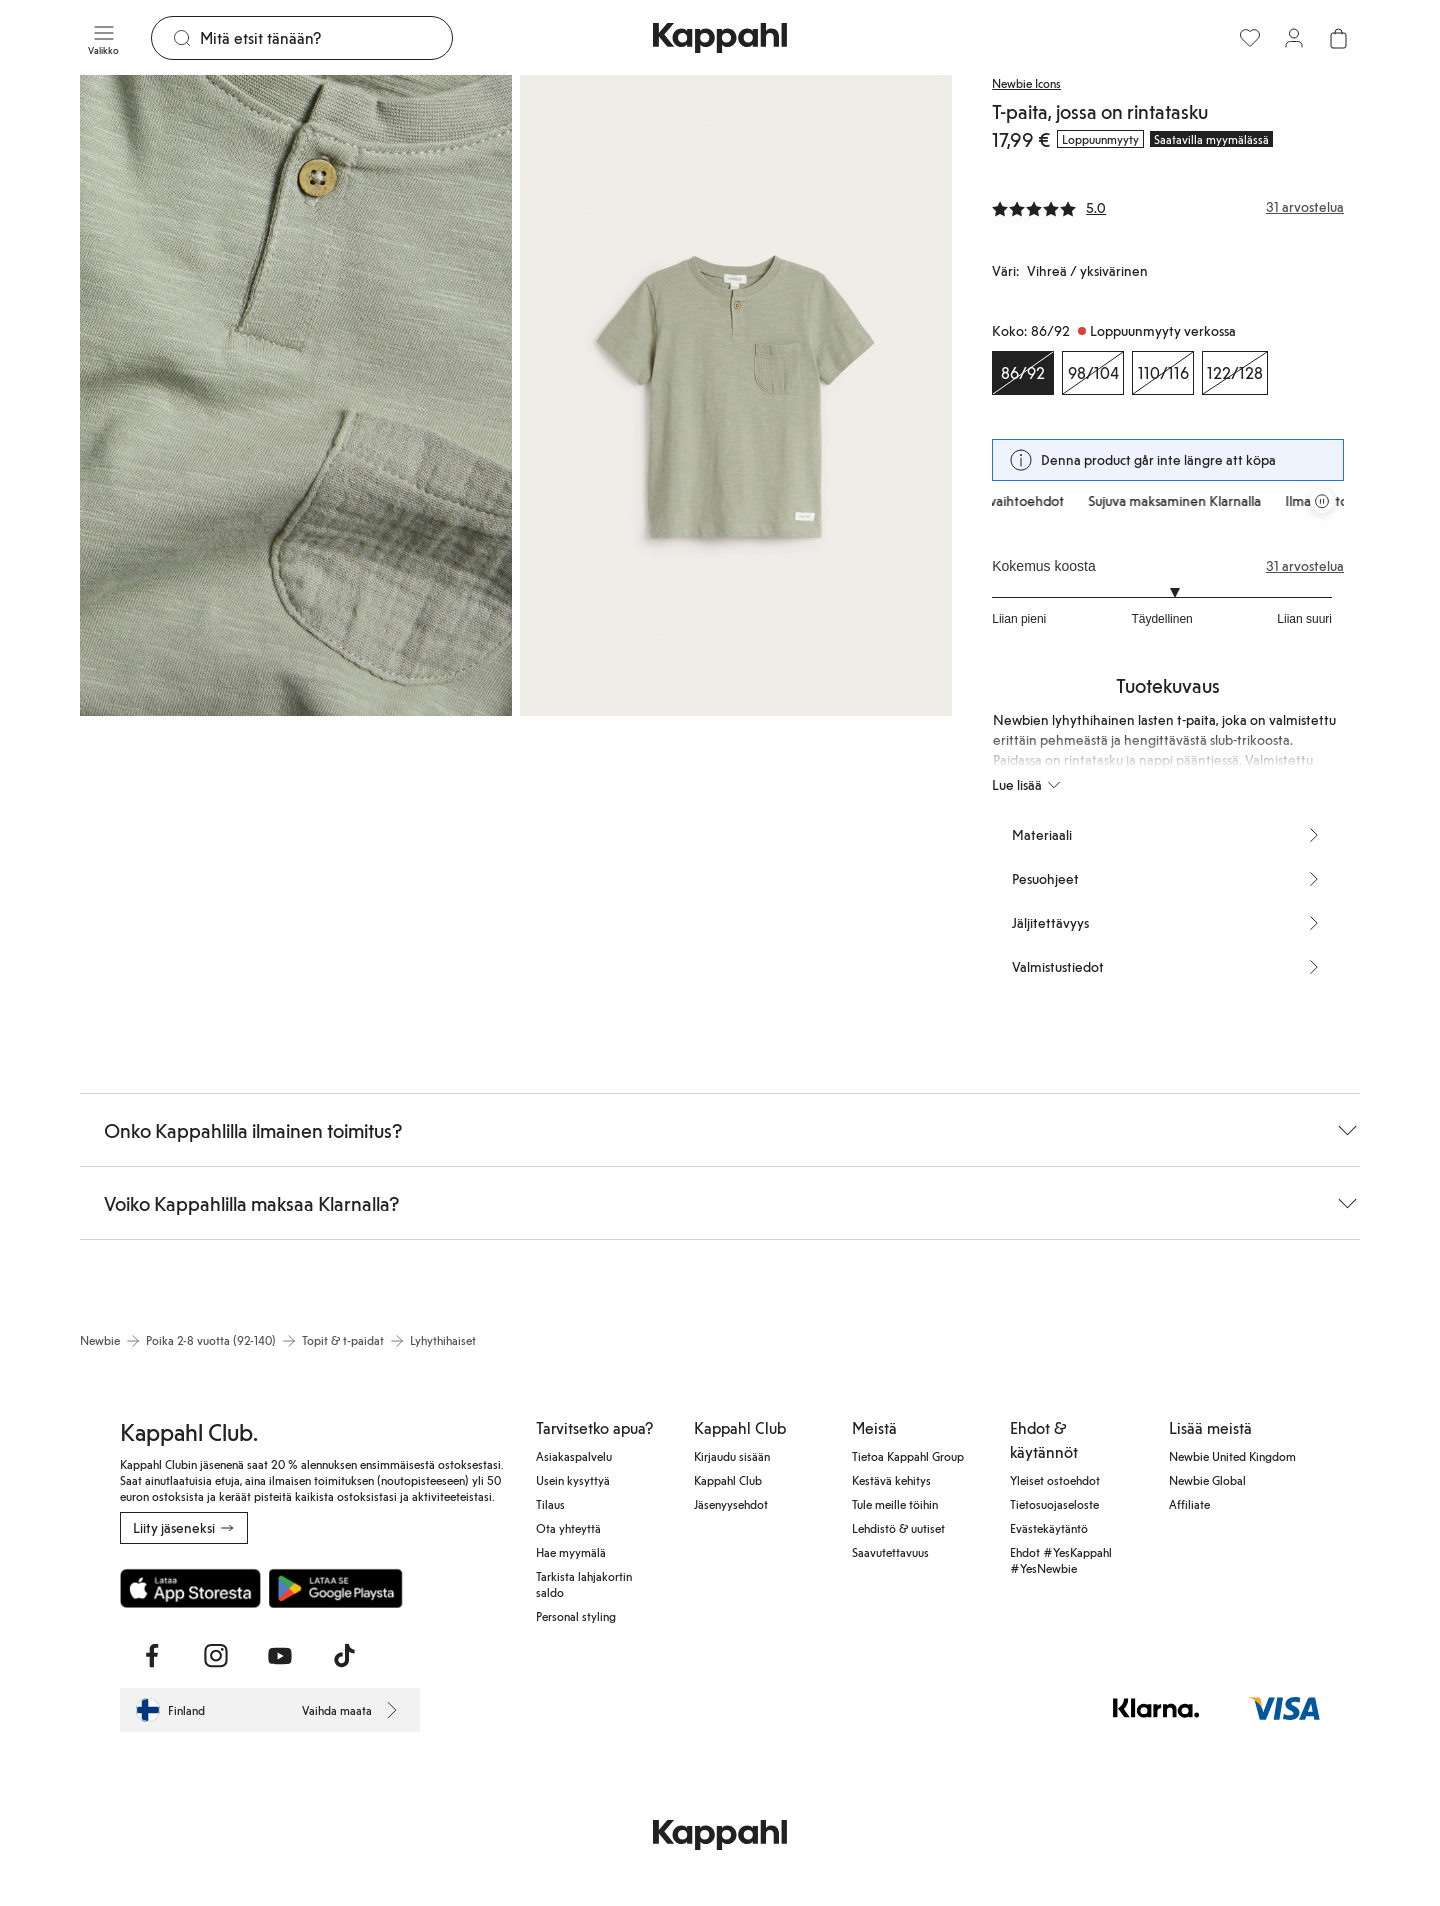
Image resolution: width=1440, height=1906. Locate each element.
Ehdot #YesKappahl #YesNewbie (1061, 1560)
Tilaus (550, 1504)
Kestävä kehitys (891, 1480)
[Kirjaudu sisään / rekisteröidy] (1294, 38)
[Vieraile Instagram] (216, 1656)
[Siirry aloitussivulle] (720, 38)
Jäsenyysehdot (731, 1504)
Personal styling (576, 1616)
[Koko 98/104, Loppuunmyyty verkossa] (1093, 373)
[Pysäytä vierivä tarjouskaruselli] (1322, 501)
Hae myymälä (571, 1552)
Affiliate (1189, 1504)
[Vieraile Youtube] (280, 1656)
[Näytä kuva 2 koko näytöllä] (736, 395)
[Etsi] (326, 38)
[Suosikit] (1250, 38)
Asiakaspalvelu (574, 1456)
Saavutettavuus (890, 1552)
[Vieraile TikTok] (344, 1656)
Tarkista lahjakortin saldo (584, 1584)
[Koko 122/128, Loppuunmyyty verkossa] (1235, 373)
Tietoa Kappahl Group (908, 1456)
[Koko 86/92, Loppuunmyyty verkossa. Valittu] (1023, 373)
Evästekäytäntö (1049, 1528)
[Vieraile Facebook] (152, 1656)
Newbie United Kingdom (1232, 1456)
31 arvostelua (1305, 566)
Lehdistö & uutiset (898, 1528)
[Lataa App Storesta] (190, 1588)
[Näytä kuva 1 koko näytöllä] (296, 395)
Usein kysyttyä (573, 1480)
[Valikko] (103, 38)
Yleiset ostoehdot (1055, 1480)
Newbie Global (1207, 1480)
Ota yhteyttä (568, 1528)
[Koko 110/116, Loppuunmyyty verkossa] (1163, 373)
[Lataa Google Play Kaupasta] (335, 1588)
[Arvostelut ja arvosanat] (1168, 207)
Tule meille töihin (895, 1504)
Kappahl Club (728, 1480)
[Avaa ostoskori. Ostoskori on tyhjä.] (1338, 38)
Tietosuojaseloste (1054, 1504)
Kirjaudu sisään (732, 1456)
